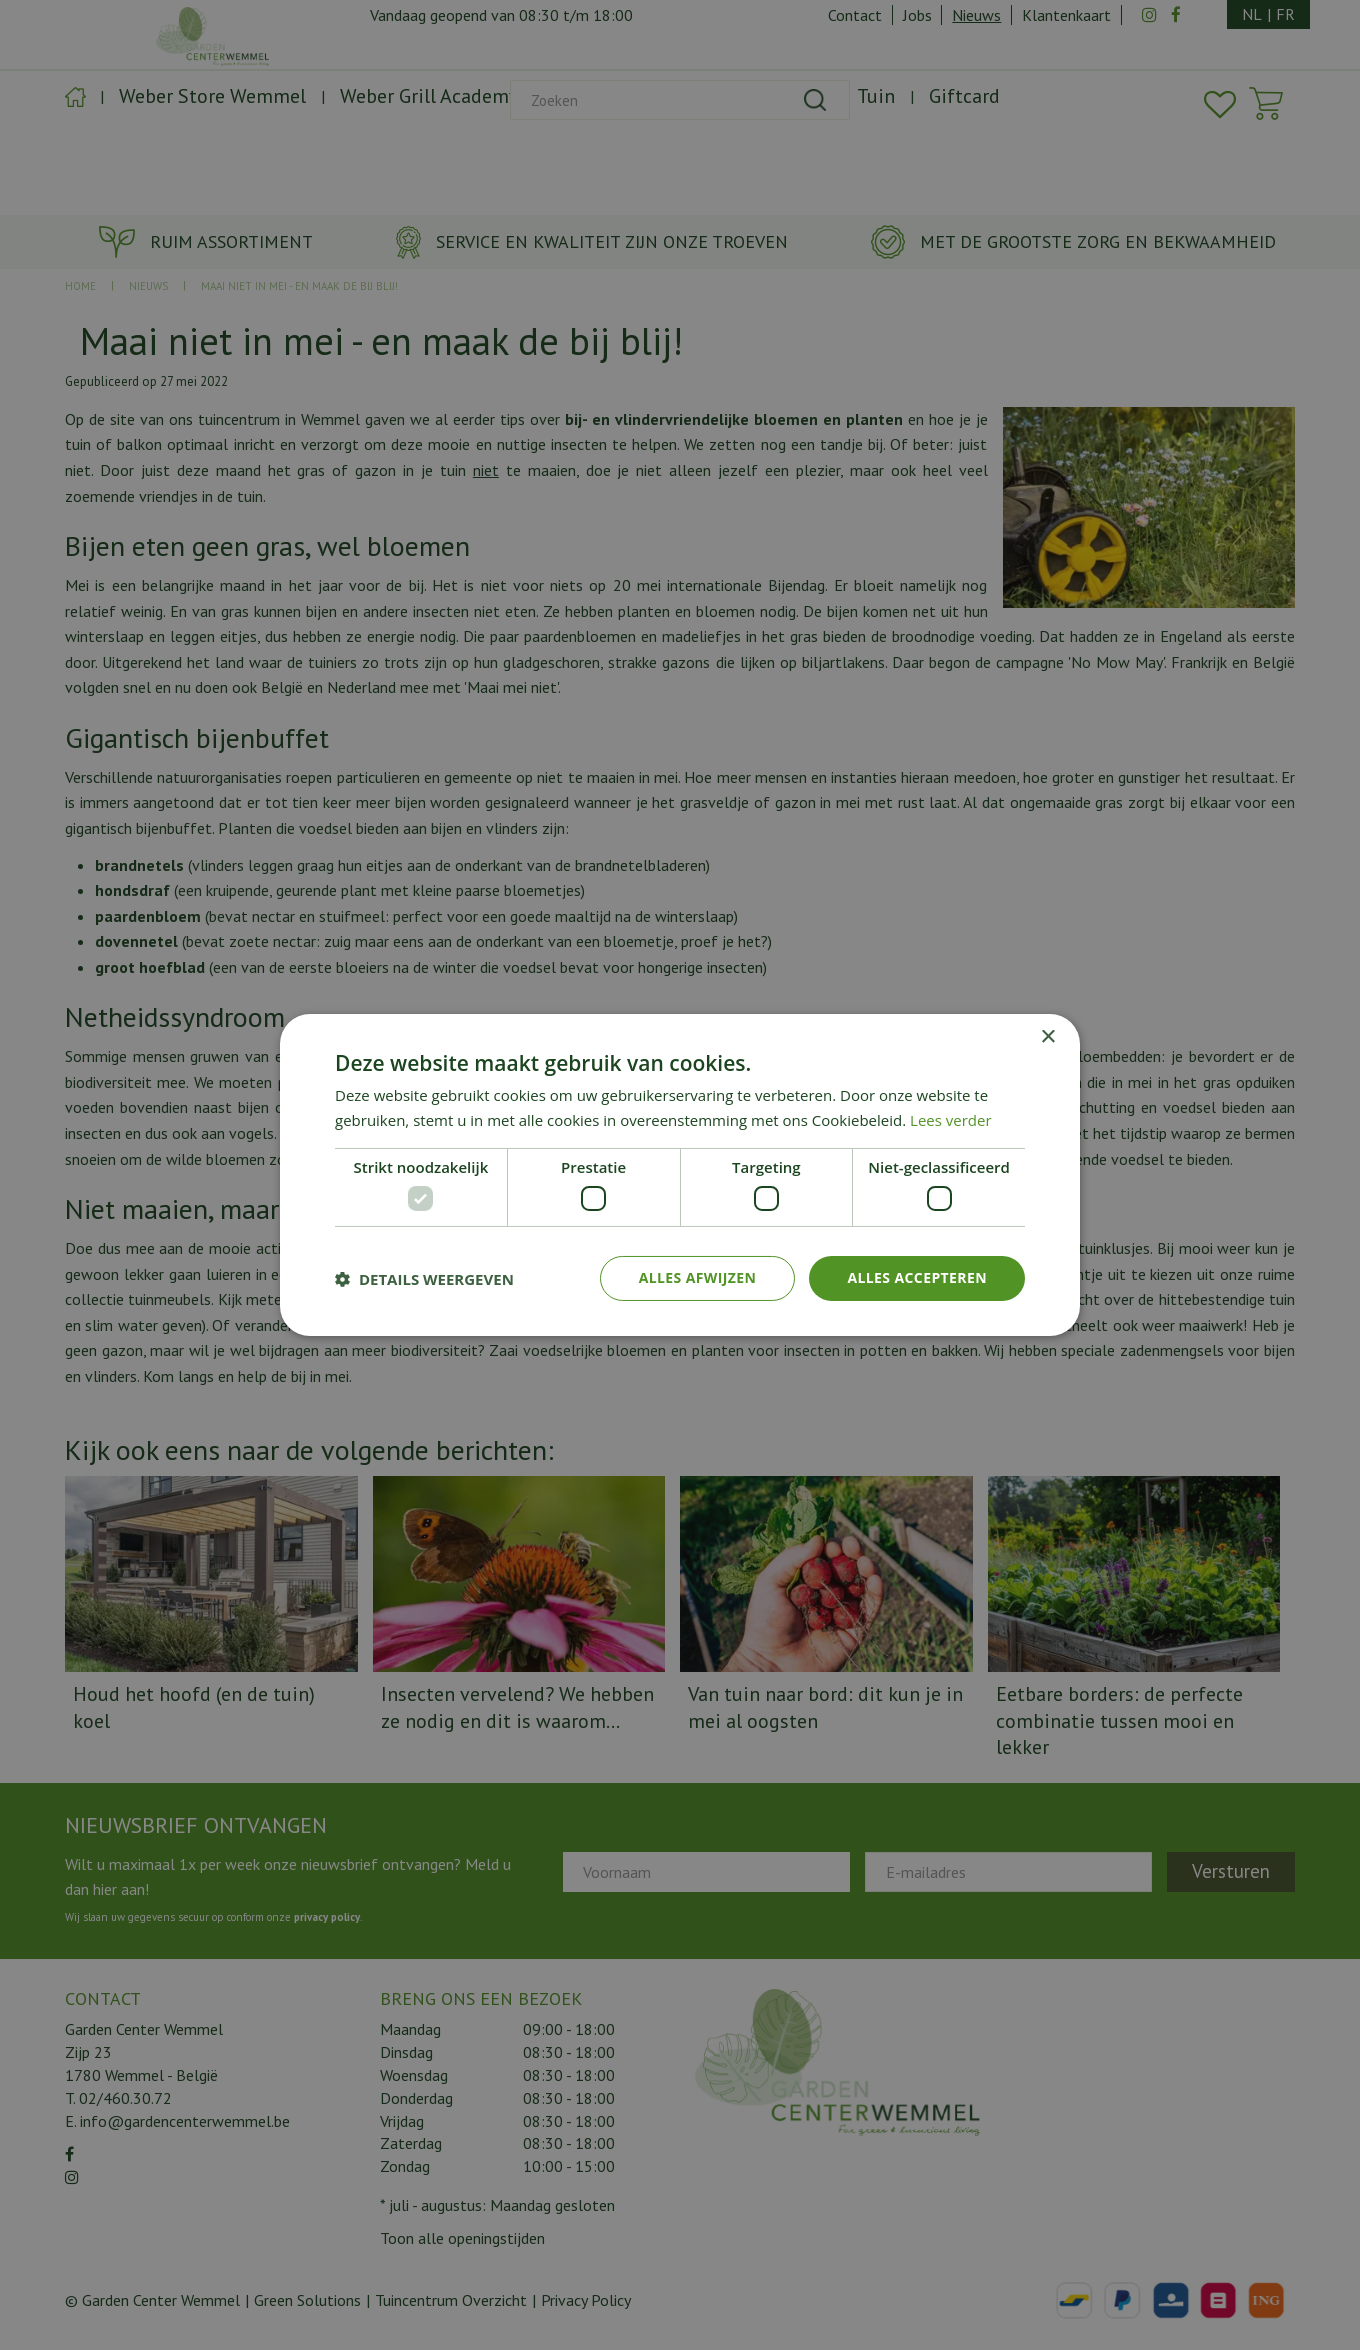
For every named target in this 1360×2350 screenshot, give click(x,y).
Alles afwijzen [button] (698, 1277)
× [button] (1047, 1037)
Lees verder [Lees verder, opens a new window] (951, 1120)
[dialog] (680, 1175)
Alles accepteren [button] (917, 1277)
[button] (424, 1279)
